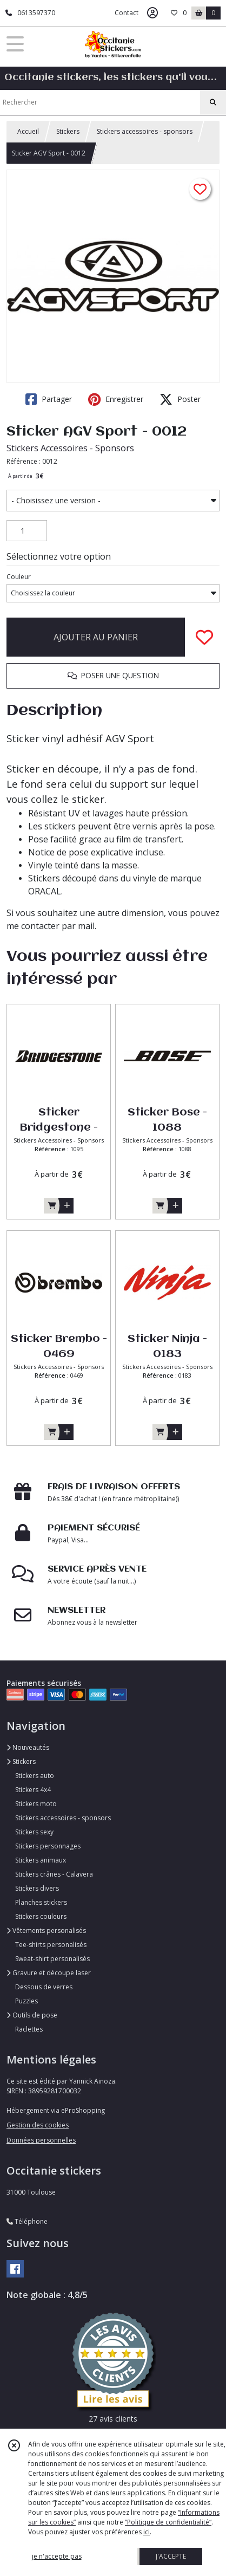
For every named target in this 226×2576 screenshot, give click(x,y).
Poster (180, 399)
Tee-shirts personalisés (51, 1944)
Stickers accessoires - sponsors (144, 131)
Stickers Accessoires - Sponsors (70, 448)
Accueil (28, 131)
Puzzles (26, 2001)
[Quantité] (26, 531)
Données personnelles (41, 2140)
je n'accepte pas (57, 2556)
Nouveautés (27, 1747)
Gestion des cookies (37, 2125)
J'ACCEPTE (171, 2556)
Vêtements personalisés (46, 1930)
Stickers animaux (40, 1860)
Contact (126, 12)
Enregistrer (115, 399)
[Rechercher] (213, 102)
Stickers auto (34, 1775)
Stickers (67, 131)
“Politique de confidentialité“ (168, 2522)
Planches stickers (41, 1902)
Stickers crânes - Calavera (54, 1874)
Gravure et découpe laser (48, 1972)
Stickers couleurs (41, 1916)
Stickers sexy (34, 1832)
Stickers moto (36, 1803)
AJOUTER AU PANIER (96, 637)
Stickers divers (37, 1888)
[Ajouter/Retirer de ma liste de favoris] (204, 637)
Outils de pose (31, 2015)
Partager (48, 399)
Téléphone (27, 2221)
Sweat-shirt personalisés (52, 1958)
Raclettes (29, 2029)
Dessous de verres (43, 1986)
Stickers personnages (48, 1846)
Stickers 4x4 (33, 1789)
